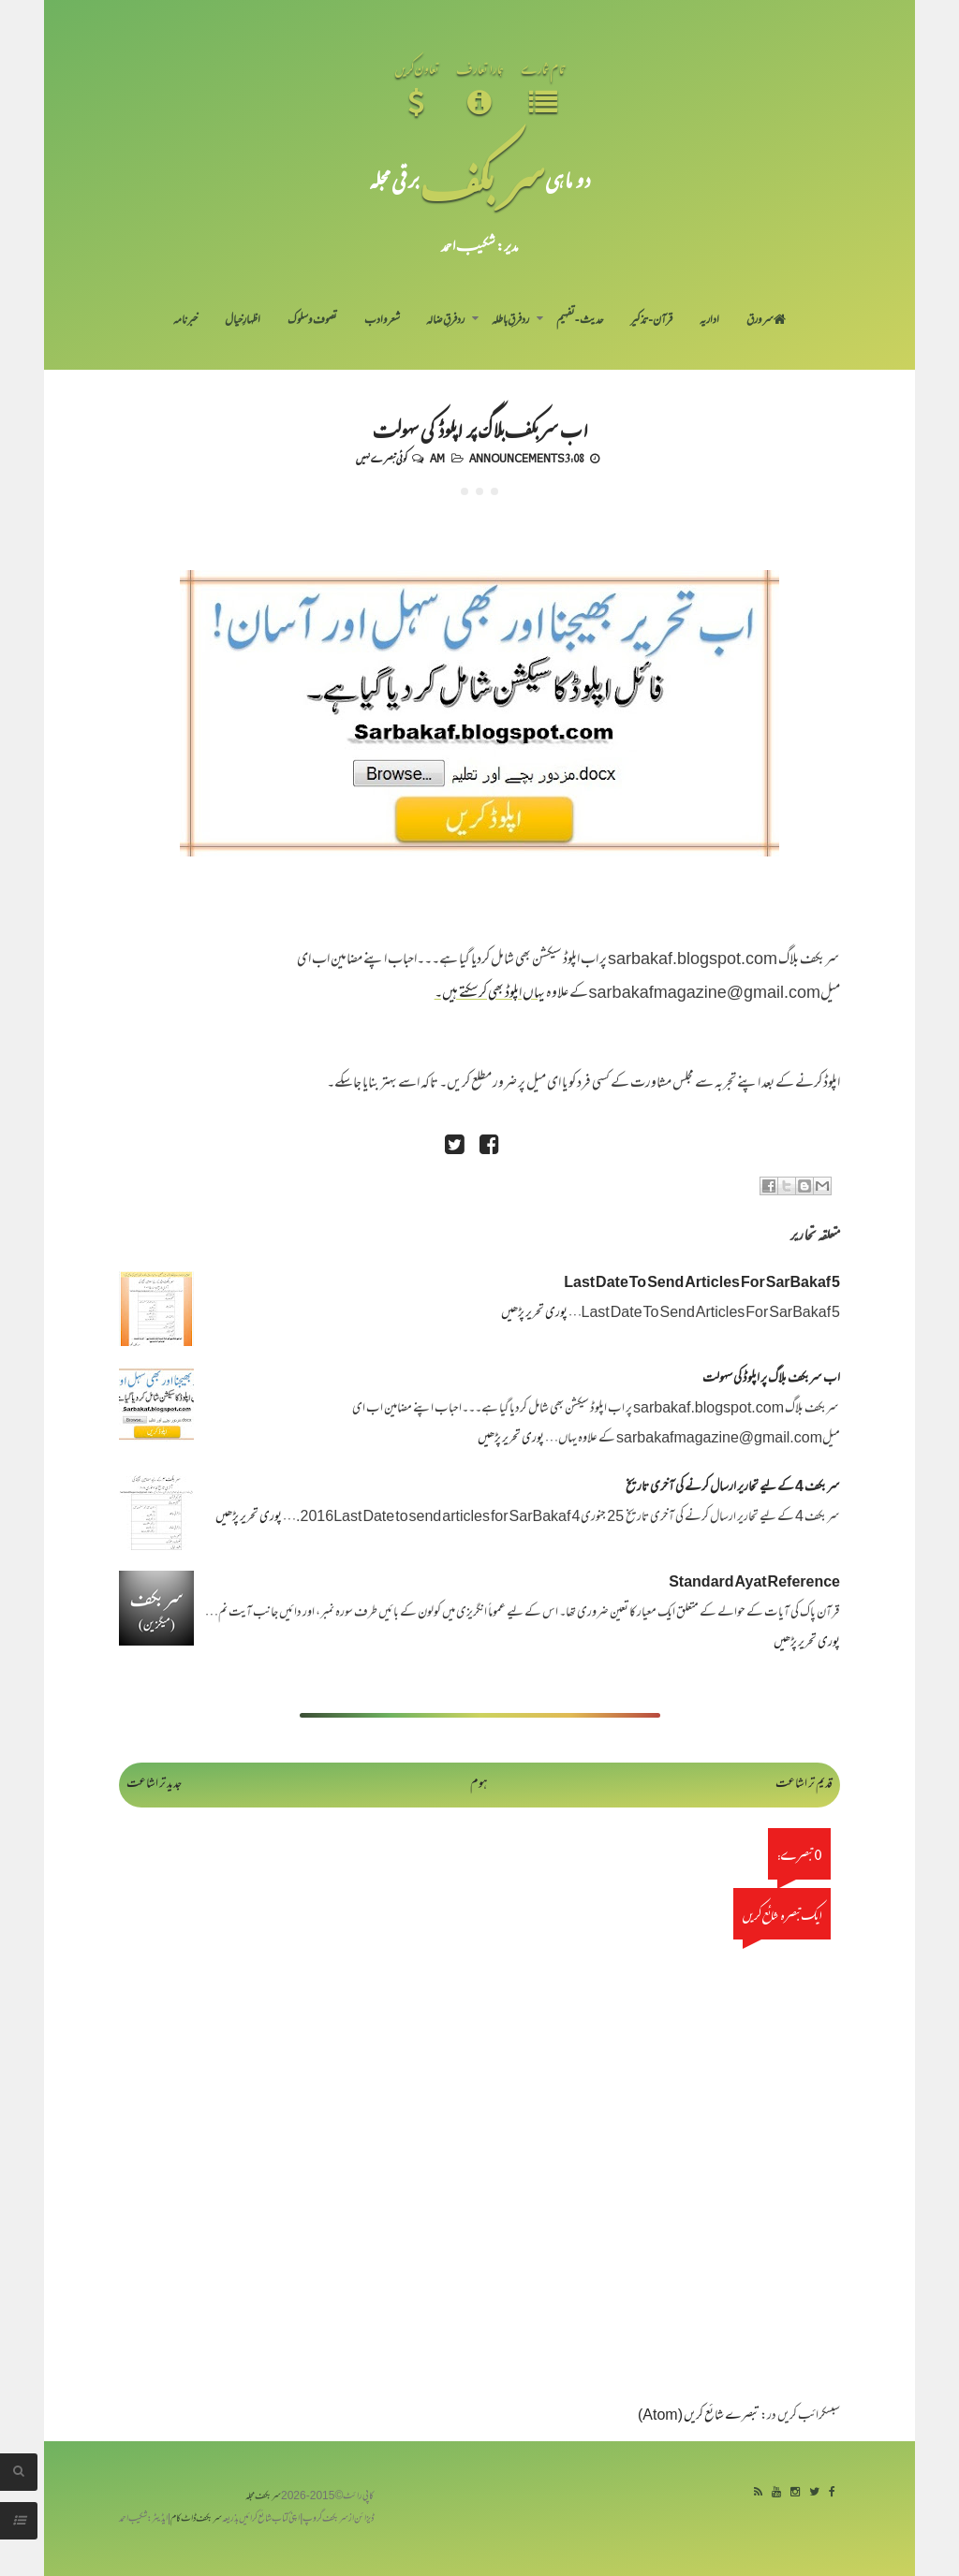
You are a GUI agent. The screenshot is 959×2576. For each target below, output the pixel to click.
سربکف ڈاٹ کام (196, 2519)
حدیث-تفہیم (580, 321)
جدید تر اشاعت (154, 1784)
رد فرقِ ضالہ (445, 321)
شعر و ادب (382, 321)
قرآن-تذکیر (651, 321)
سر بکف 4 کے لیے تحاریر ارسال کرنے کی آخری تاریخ (733, 1487)
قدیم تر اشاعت (804, 1784)
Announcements (516, 458)
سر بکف (482, 179)
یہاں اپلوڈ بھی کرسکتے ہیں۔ (490, 994)
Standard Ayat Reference (754, 1583)
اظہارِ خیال (242, 321)
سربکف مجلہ (263, 2497)
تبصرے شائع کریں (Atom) (699, 2416)
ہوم (479, 1784)
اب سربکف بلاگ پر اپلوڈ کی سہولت (480, 428)
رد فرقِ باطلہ (510, 321)
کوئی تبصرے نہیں (381, 458)
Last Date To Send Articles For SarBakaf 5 (702, 1283)
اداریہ (709, 321)
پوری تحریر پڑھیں (534, 1313)
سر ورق (766, 321)
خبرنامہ (185, 321)
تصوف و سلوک (312, 321)
